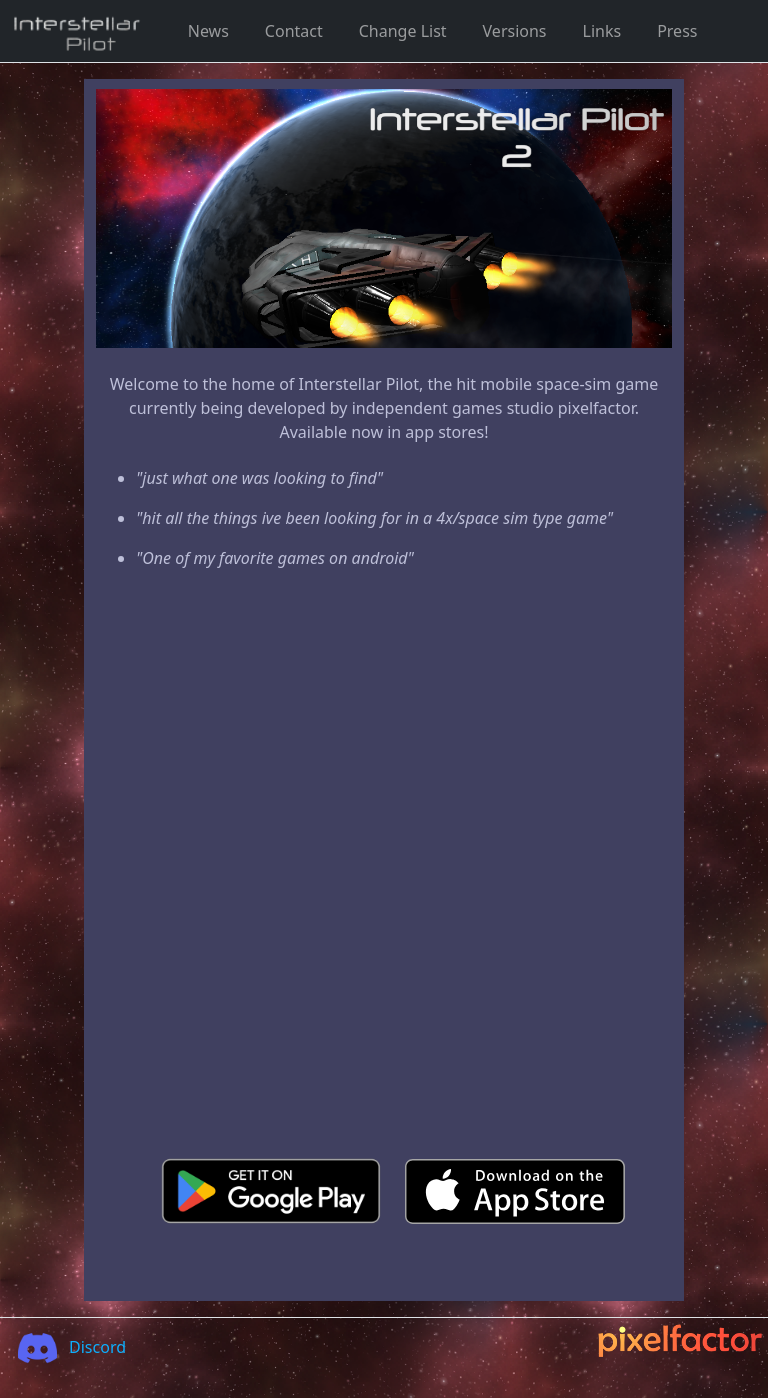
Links (602, 31)
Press (677, 31)
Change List (403, 31)
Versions (515, 31)
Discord (66, 1347)
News (208, 31)
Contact (294, 31)
